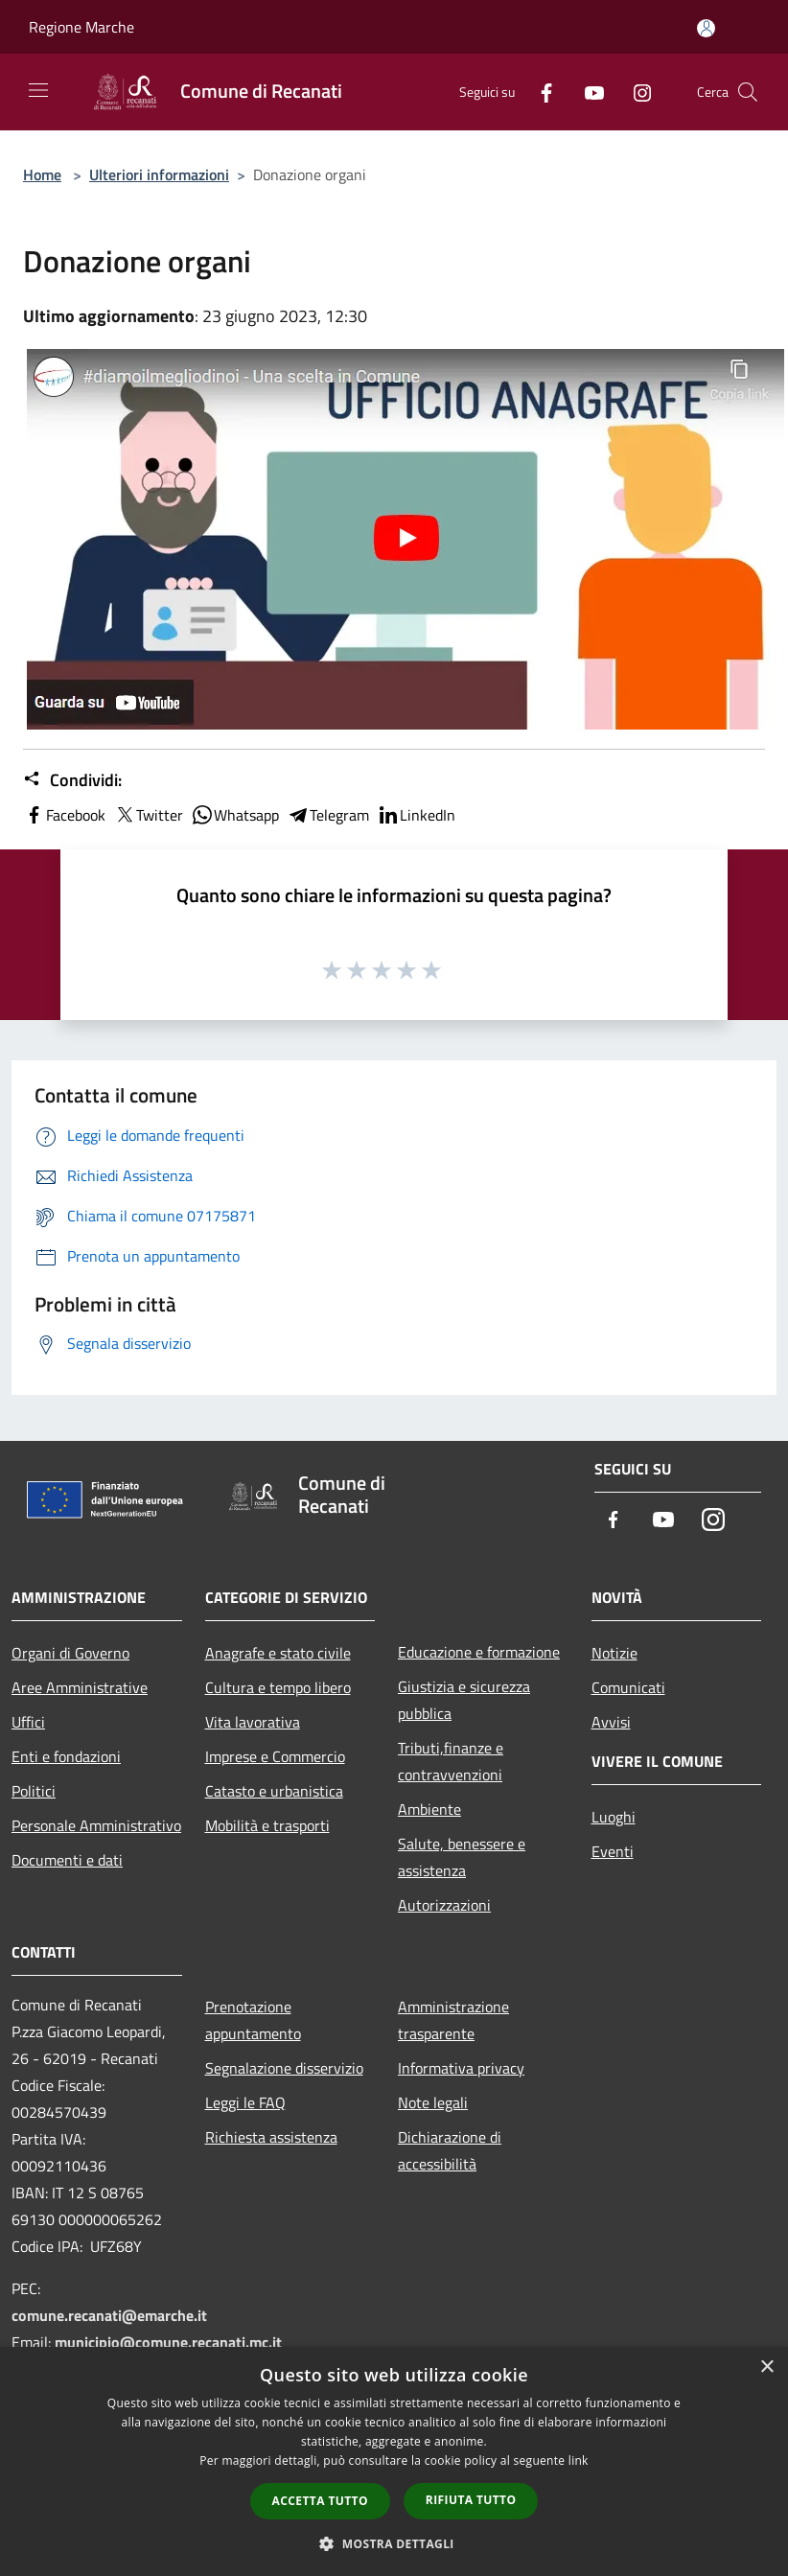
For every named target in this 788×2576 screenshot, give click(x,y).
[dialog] (394, 2461)
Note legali (433, 2102)
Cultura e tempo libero (278, 1687)
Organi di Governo (70, 1652)
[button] (394, 2543)
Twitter (148, 814)
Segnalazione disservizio (284, 2067)
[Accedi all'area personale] (706, 28)
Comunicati (628, 1687)
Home (42, 174)
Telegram (328, 814)
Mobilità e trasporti (267, 1825)
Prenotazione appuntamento (253, 2020)
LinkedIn (416, 814)
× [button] (766, 2367)
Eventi (612, 1851)
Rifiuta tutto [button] (471, 2500)
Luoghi (613, 1816)
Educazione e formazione (479, 1651)
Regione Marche (81, 26)
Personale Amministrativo (96, 1825)
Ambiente (429, 1809)
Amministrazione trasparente (453, 2020)
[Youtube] (587, 91)
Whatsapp (235, 814)
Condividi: (72, 780)
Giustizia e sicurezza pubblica (464, 1700)
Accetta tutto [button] (320, 2501)
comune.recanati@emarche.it (109, 2315)
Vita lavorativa (252, 1721)
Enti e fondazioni (66, 1756)
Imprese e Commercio (275, 1756)
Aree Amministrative (80, 1687)
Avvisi (611, 1721)
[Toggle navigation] (38, 90)
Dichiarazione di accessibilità (449, 2150)
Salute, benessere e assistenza (461, 1857)
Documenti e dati (67, 1859)
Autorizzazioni (444, 1904)
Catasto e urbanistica (274, 1790)
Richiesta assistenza (271, 2136)
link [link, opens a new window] (578, 2460)
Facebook (64, 814)
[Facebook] (539, 91)
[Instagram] (634, 91)
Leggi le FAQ (245, 2102)
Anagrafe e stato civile (278, 1652)
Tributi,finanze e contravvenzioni (450, 1761)
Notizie (614, 1652)
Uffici (28, 1721)
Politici (34, 1790)
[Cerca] (747, 92)
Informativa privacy (461, 2067)
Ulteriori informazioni (159, 174)
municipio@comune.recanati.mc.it (168, 2342)
